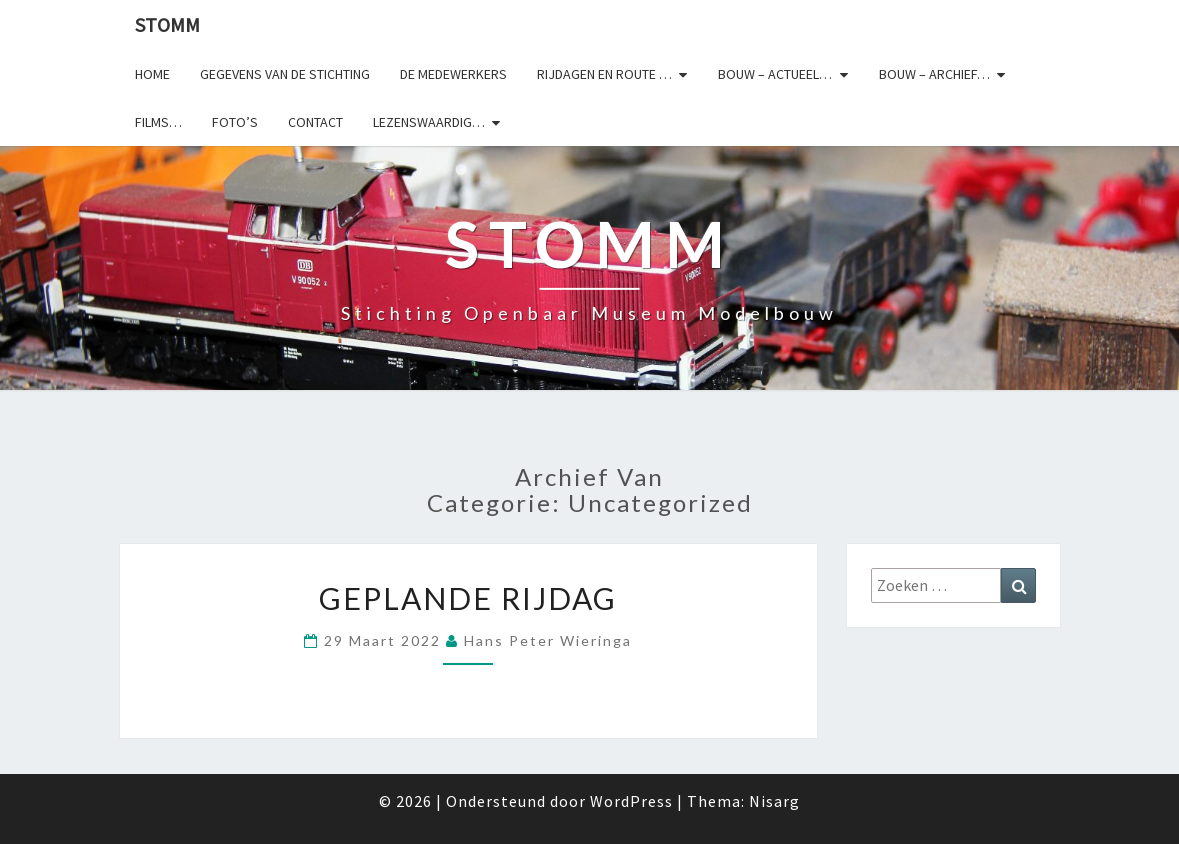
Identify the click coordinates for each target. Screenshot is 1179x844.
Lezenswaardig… (429, 122)
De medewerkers (453, 74)
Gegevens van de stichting (285, 74)
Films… (158, 122)
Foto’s (235, 122)
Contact (315, 122)
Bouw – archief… (934, 74)
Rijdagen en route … (604, 74)
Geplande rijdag (468, 598)
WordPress (631, 801)
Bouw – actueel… (775, 74)
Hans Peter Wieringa (548, 640)
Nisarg (774, 801)
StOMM (167, 24)
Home (152, 74)
